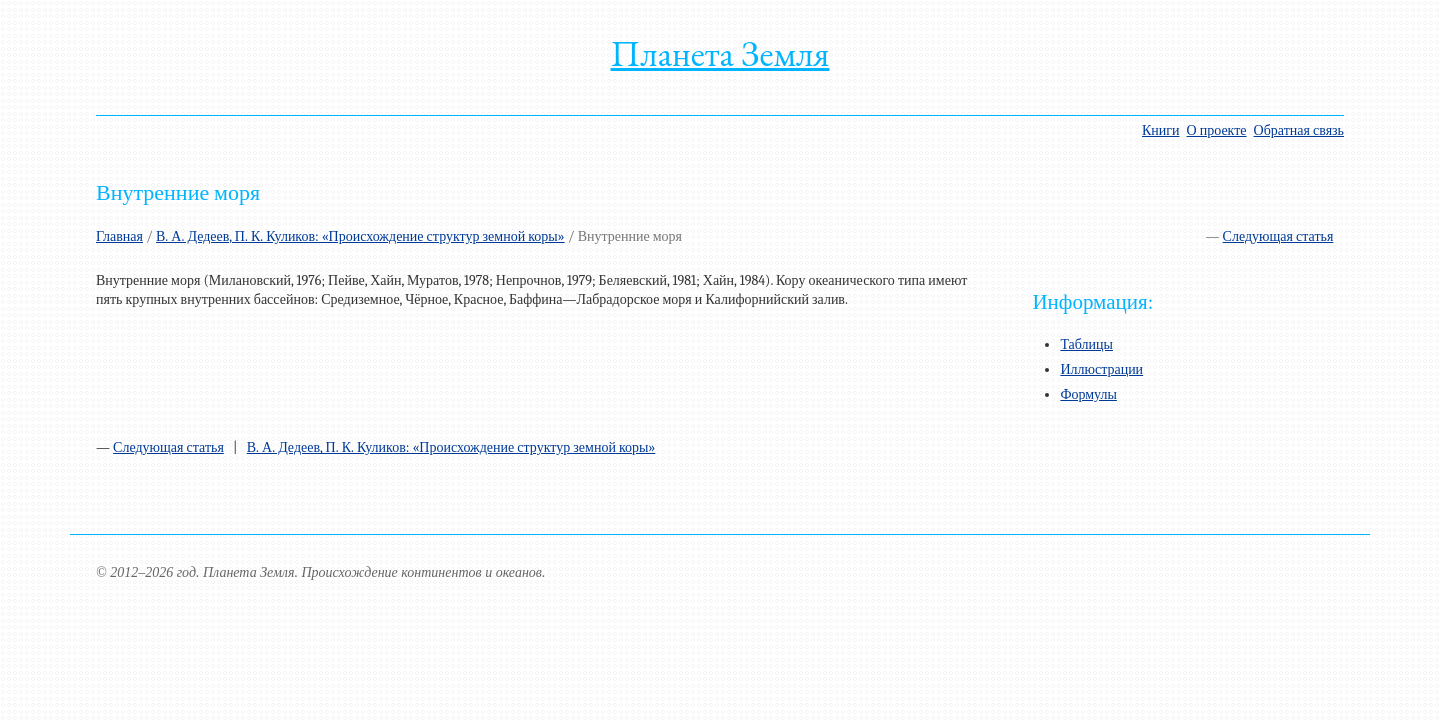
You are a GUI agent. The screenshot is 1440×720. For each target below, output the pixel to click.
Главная (119, 236)
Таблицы (1086, 344)
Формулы (1088, 394)
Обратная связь (1299, 130)
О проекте (1217, 130)
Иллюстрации (1101, 369)
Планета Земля (720, 53)
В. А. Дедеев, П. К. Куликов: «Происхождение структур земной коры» (360, 236)
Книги (1161, 130)
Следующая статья (1278, 236)
